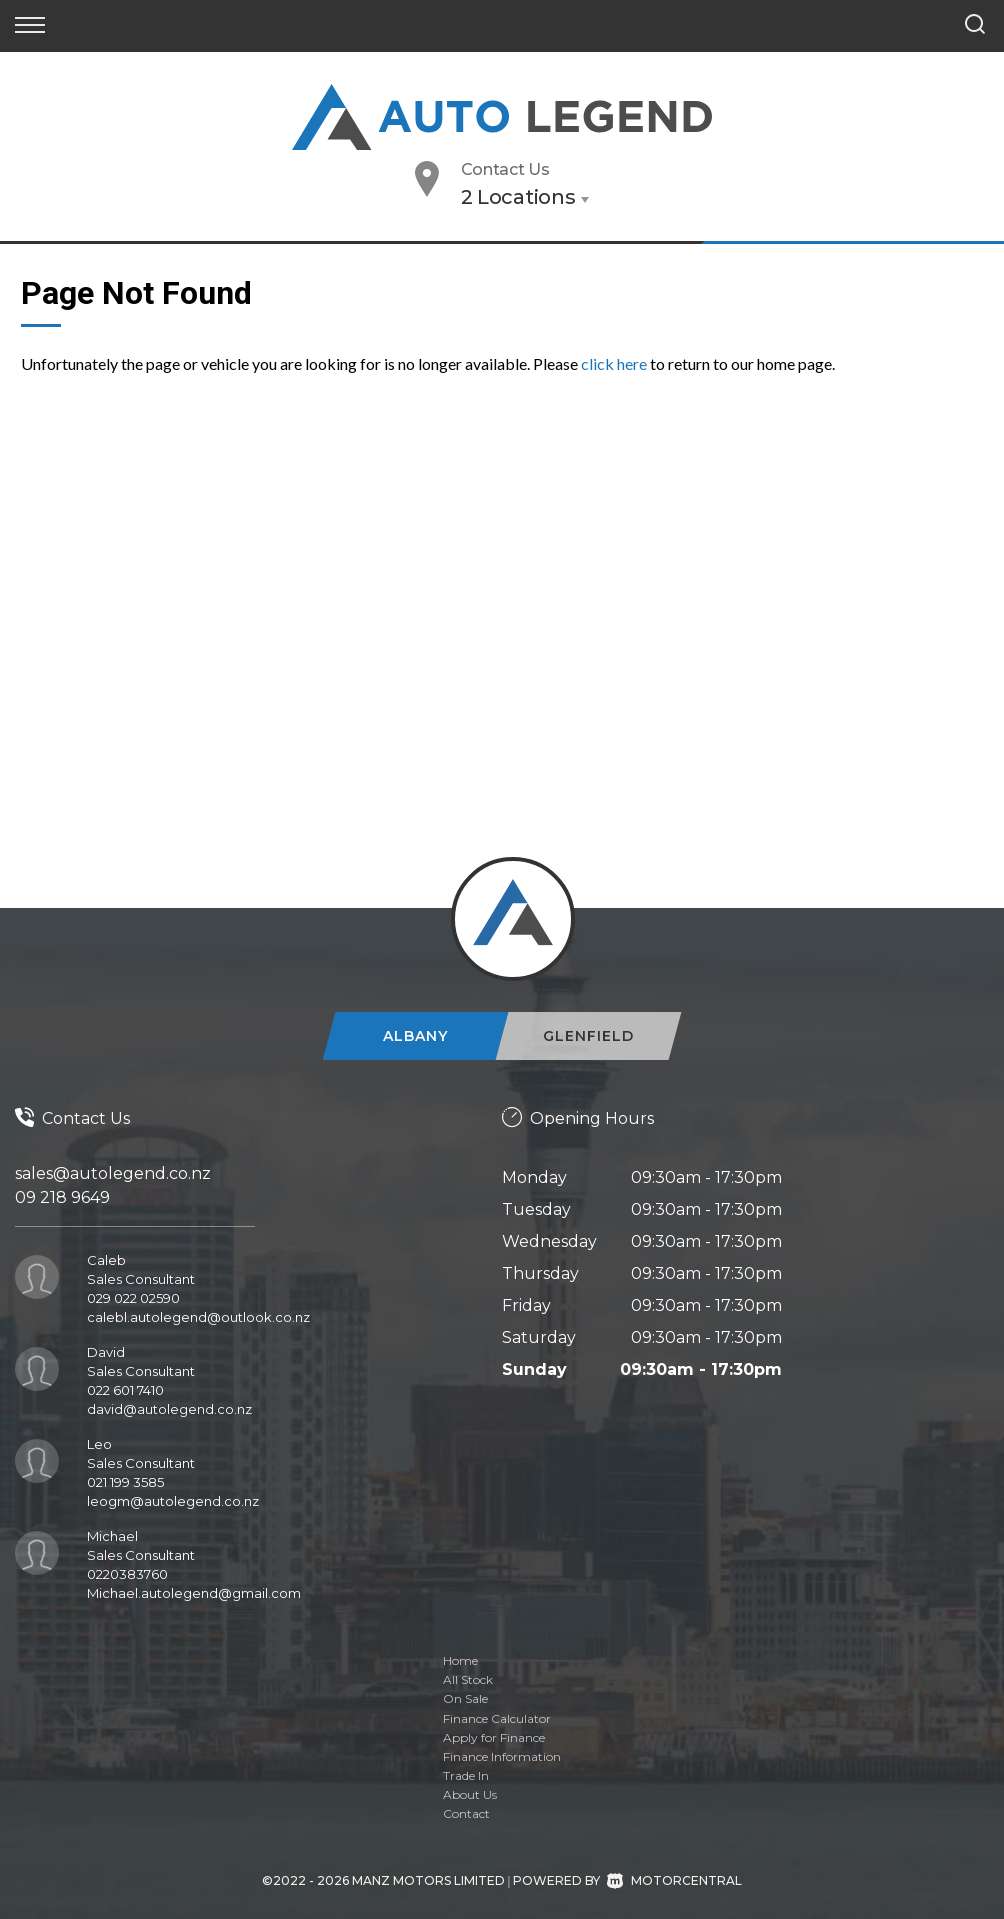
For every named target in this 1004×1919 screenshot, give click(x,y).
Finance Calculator (497, 1718)
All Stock (468, 1679)
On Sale (465, 1698)
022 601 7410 (125, 1390)
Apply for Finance (494, 1737)
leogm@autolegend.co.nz (173, 1501)
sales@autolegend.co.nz (113, 1173)
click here (614, 363)
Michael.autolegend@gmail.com (194, 1593)
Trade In (466, 1775)
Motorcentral (674, 1880)
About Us (470, 1794)
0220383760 (127, 1574)
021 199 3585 (125, 1482)
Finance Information (502, 1756)
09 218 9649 (62, 1197)
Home (460, 1660)
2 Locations (518, 197)
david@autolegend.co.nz (169, 1409)
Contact (466, 1813)
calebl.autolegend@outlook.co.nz (198, 1317)
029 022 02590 (133, 1298)
